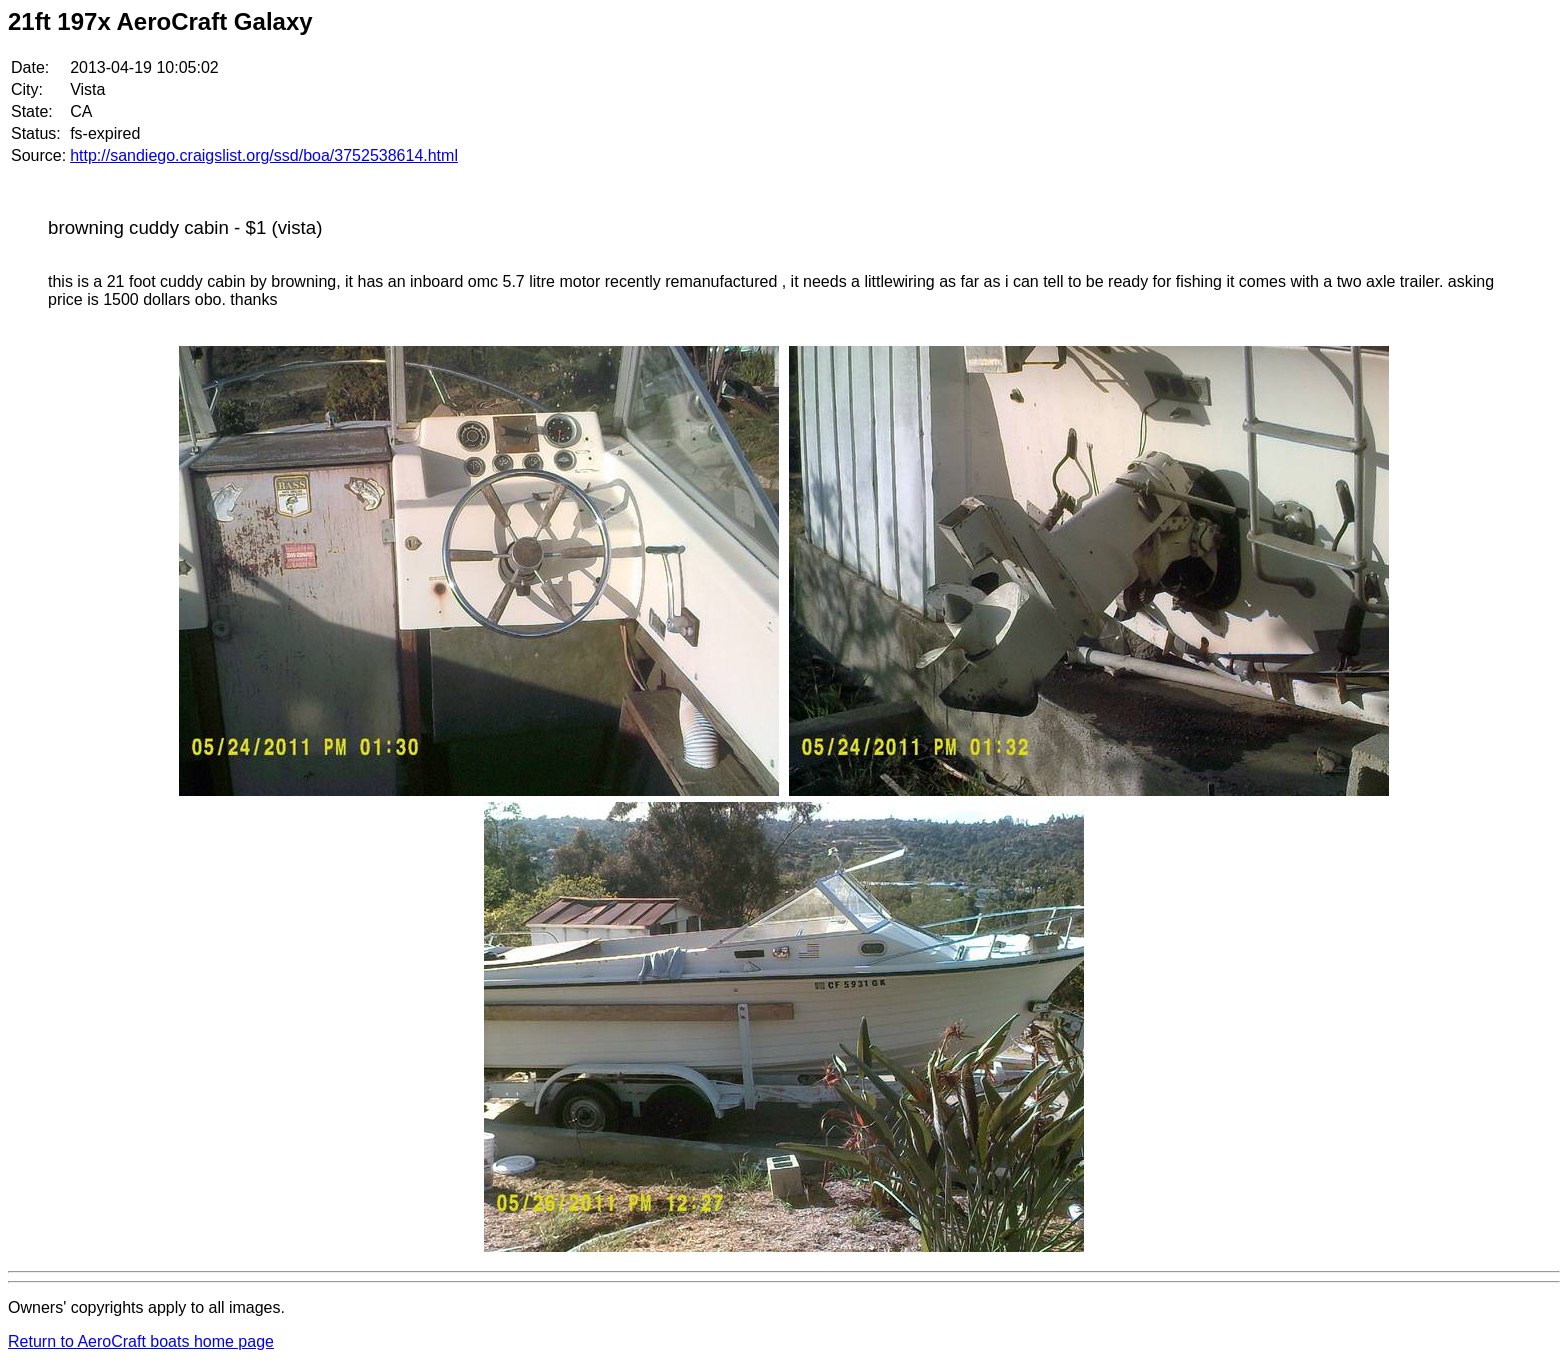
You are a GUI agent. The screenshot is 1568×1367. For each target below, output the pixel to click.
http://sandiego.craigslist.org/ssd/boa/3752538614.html (264, 155)
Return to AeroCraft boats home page (141, 1341)
